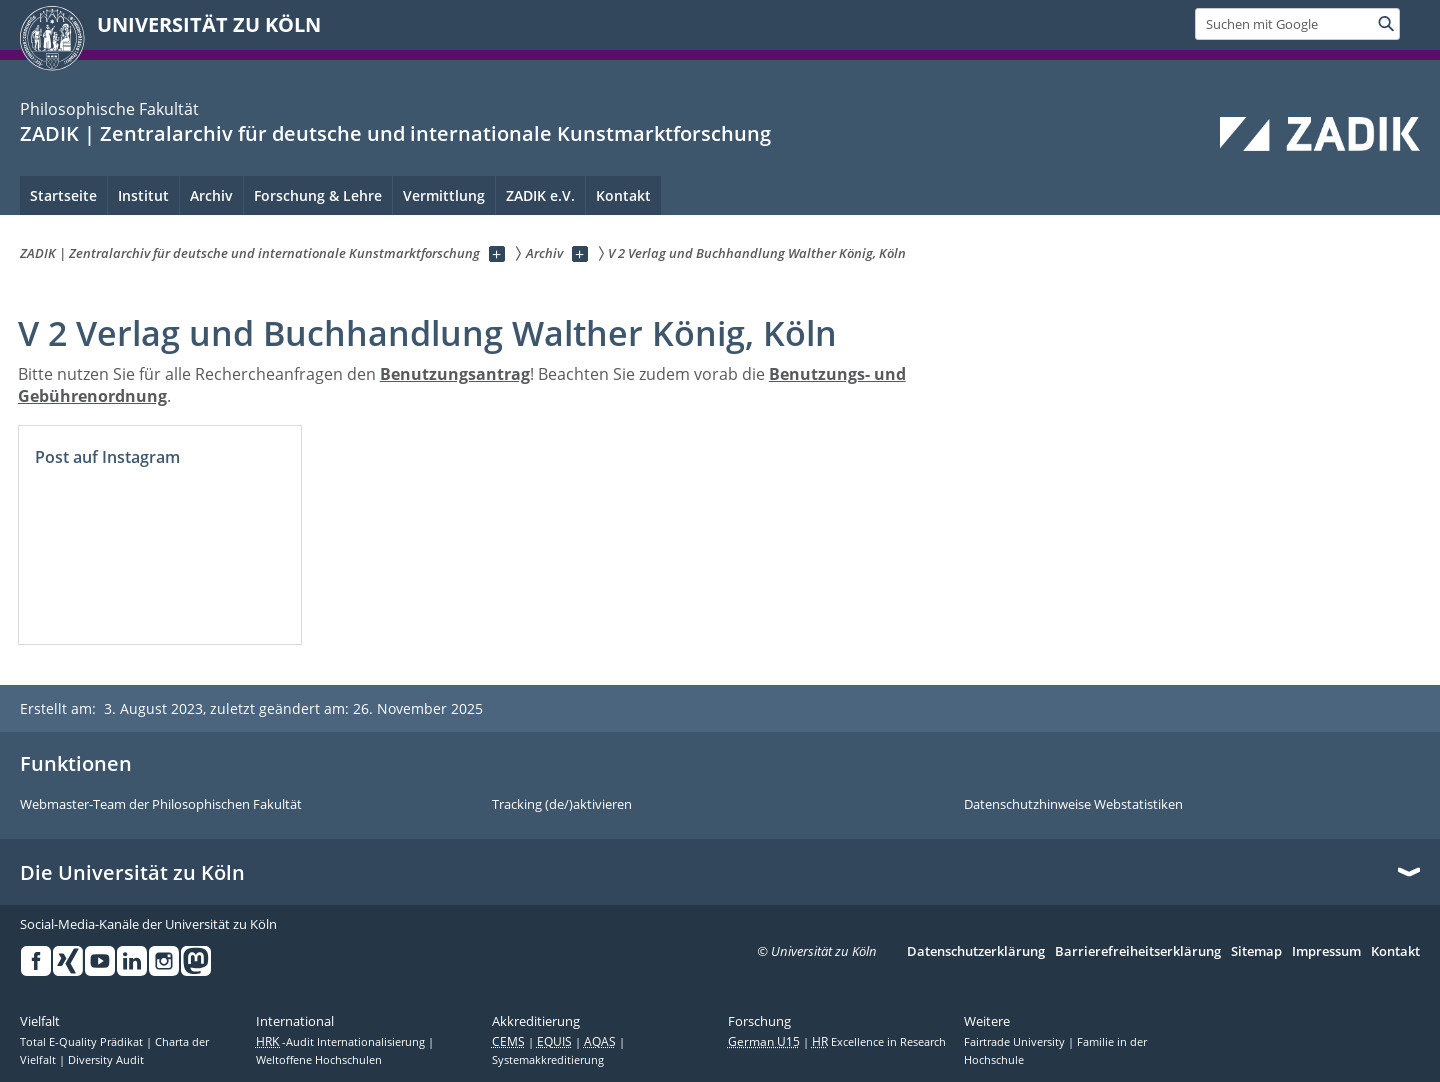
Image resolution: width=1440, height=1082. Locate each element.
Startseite (63, 195)
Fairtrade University (1016, 1042)
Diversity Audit (106, 1060)
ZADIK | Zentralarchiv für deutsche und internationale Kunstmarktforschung (395, 133)
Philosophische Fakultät (109, 109)
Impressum (1326, 952)
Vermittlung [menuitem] (444, 195)
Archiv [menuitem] (211, 195)
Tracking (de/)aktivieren (562, 805)
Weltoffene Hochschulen (319, 1060)
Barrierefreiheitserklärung (1138, 952)
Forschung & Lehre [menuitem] (318, 195)
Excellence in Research (879, 1042)
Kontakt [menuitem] (623, 195)
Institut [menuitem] (143, 195)
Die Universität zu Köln (132, 873)
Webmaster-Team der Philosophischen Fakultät (161, 805)
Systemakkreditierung (548, 1060)
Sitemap (1256, 952)
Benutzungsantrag (455, 374)
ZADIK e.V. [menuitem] (540, 195)
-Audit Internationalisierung (342, 1042)
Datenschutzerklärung (976, 952)
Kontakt (1395, 952)
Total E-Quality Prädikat (83, 1042)
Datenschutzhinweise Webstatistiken (1073, 805)
